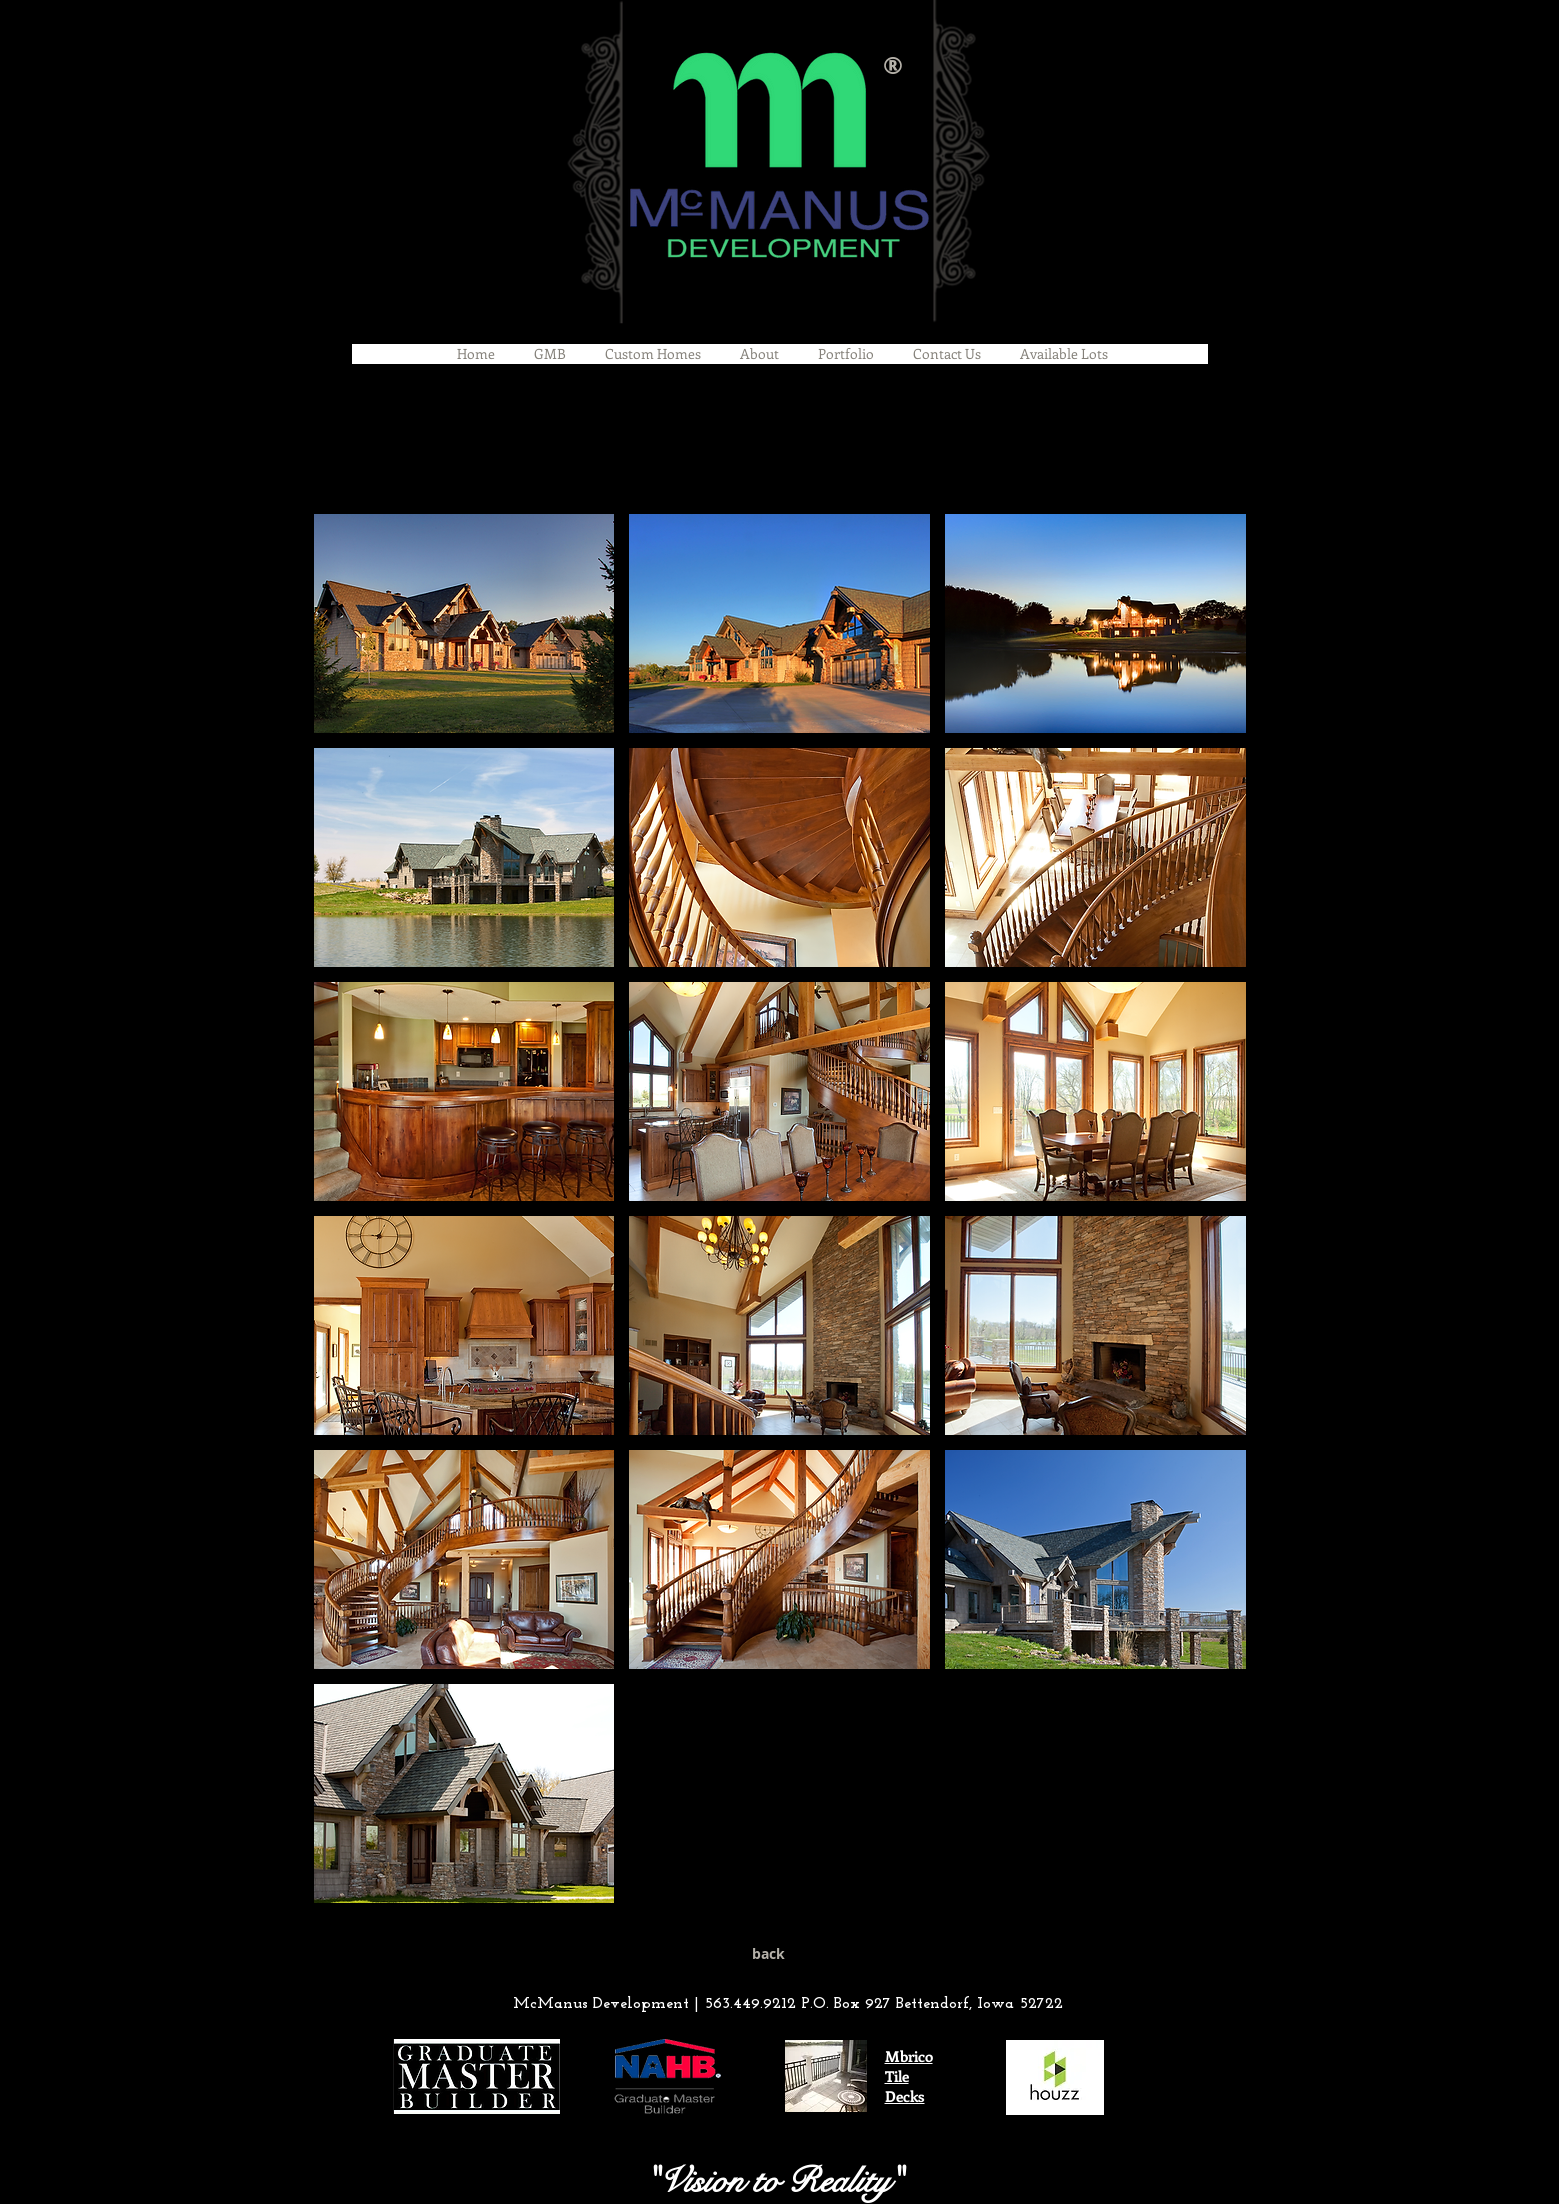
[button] (1064, 354)
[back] (769, 1953)
